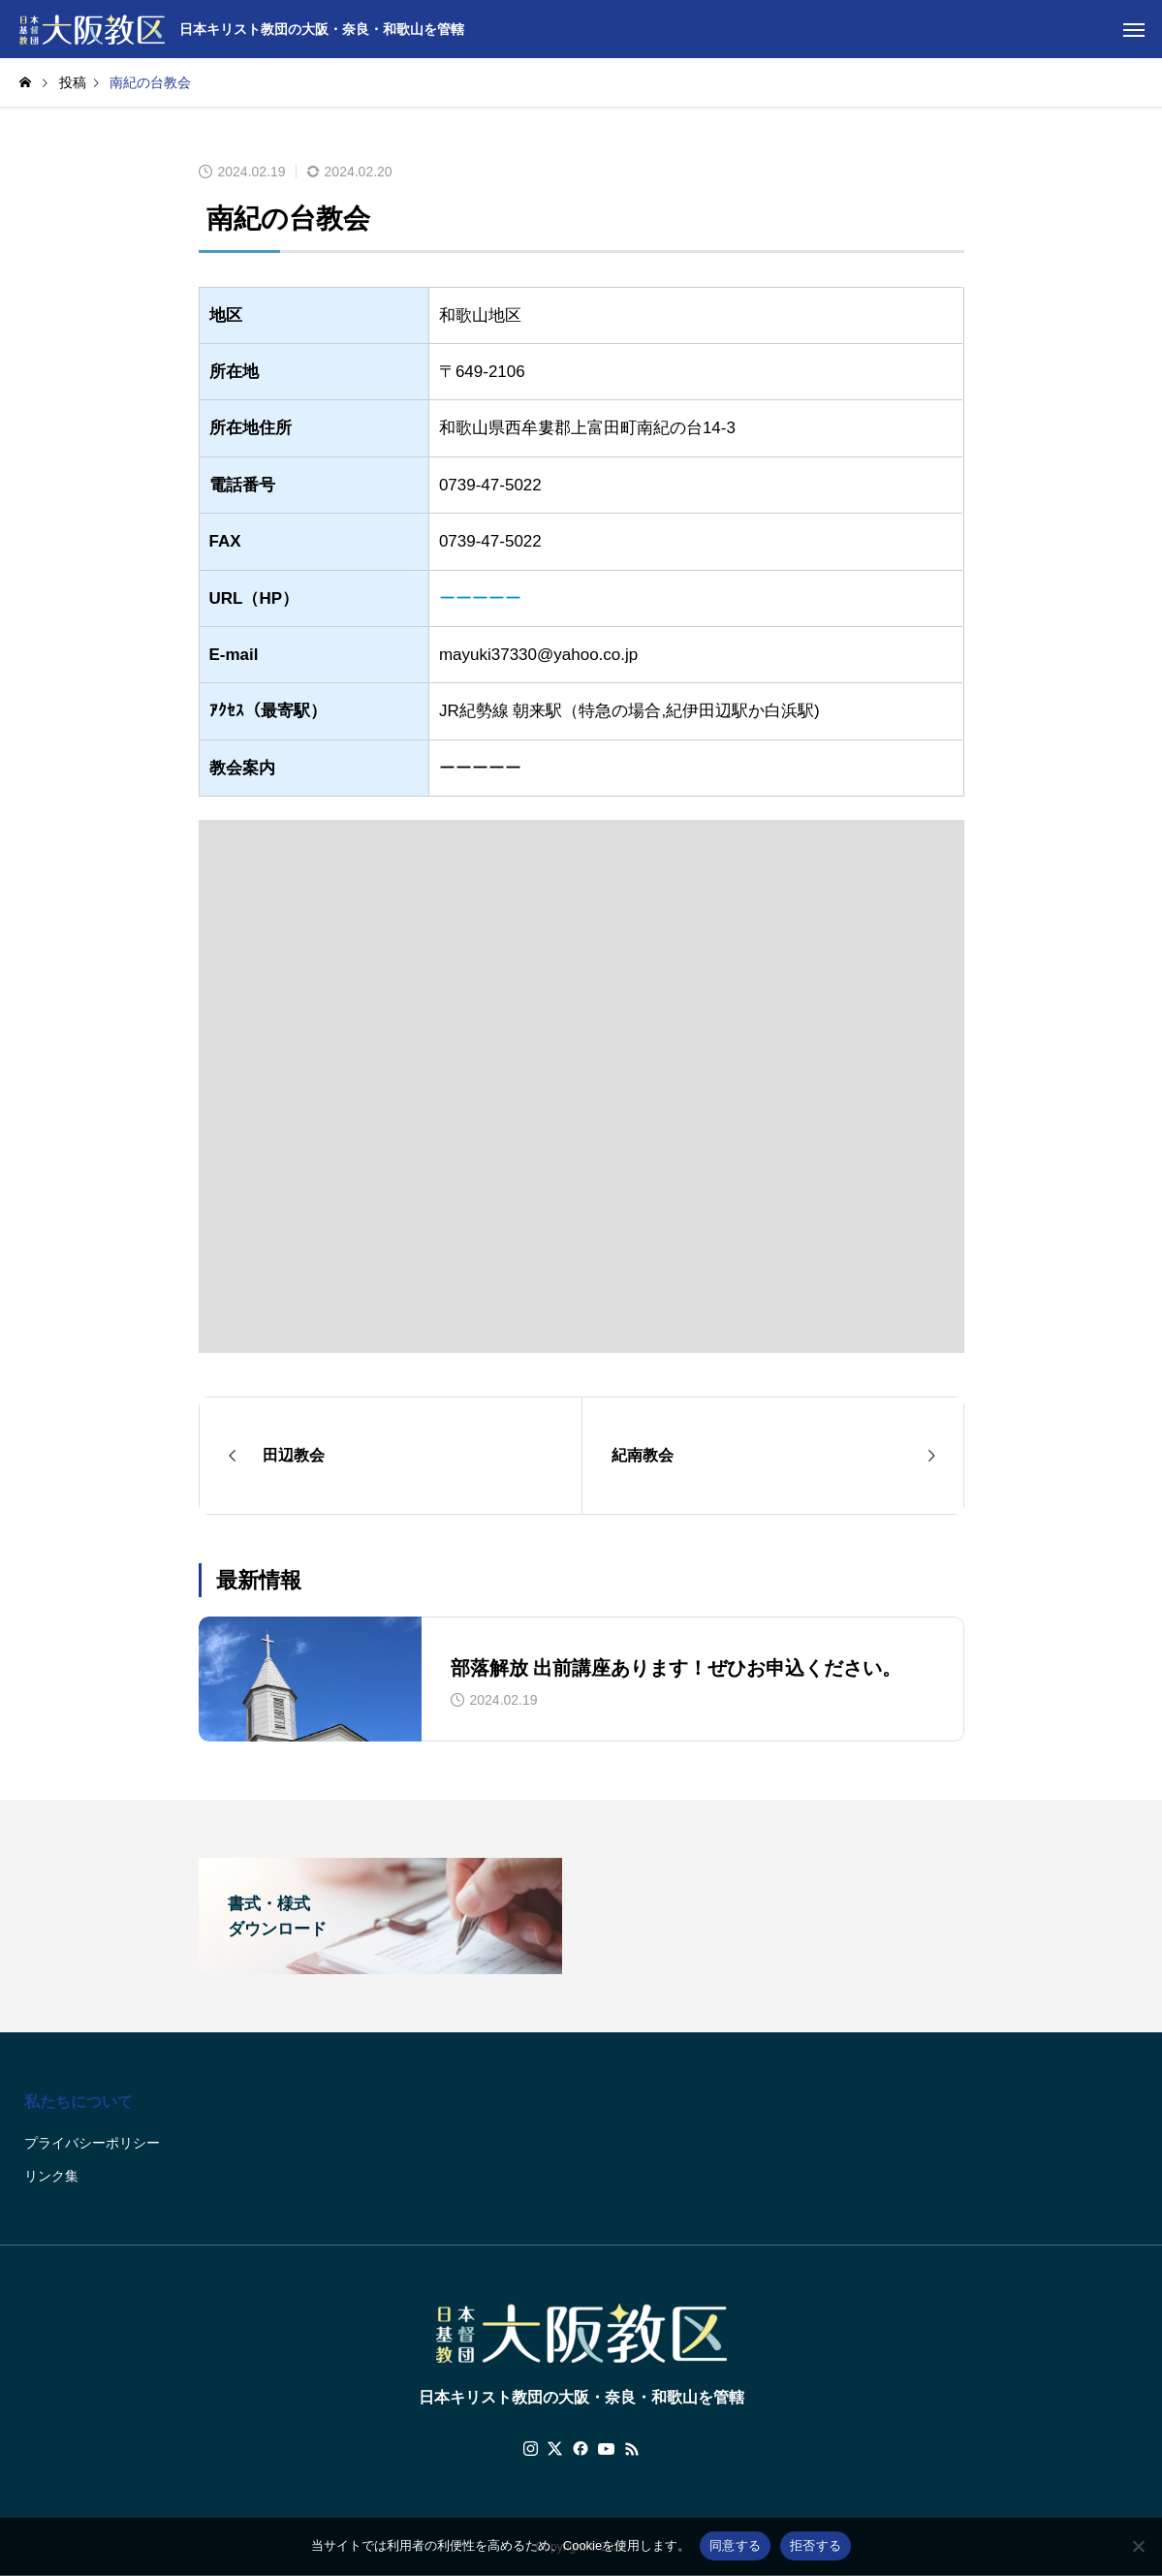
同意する (735, 2545)
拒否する (815, 2545)
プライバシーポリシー (92, 2143)
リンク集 (51, 2175)
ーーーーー (480, 598)
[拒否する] (1137, 2546)
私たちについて (78, 2101)
